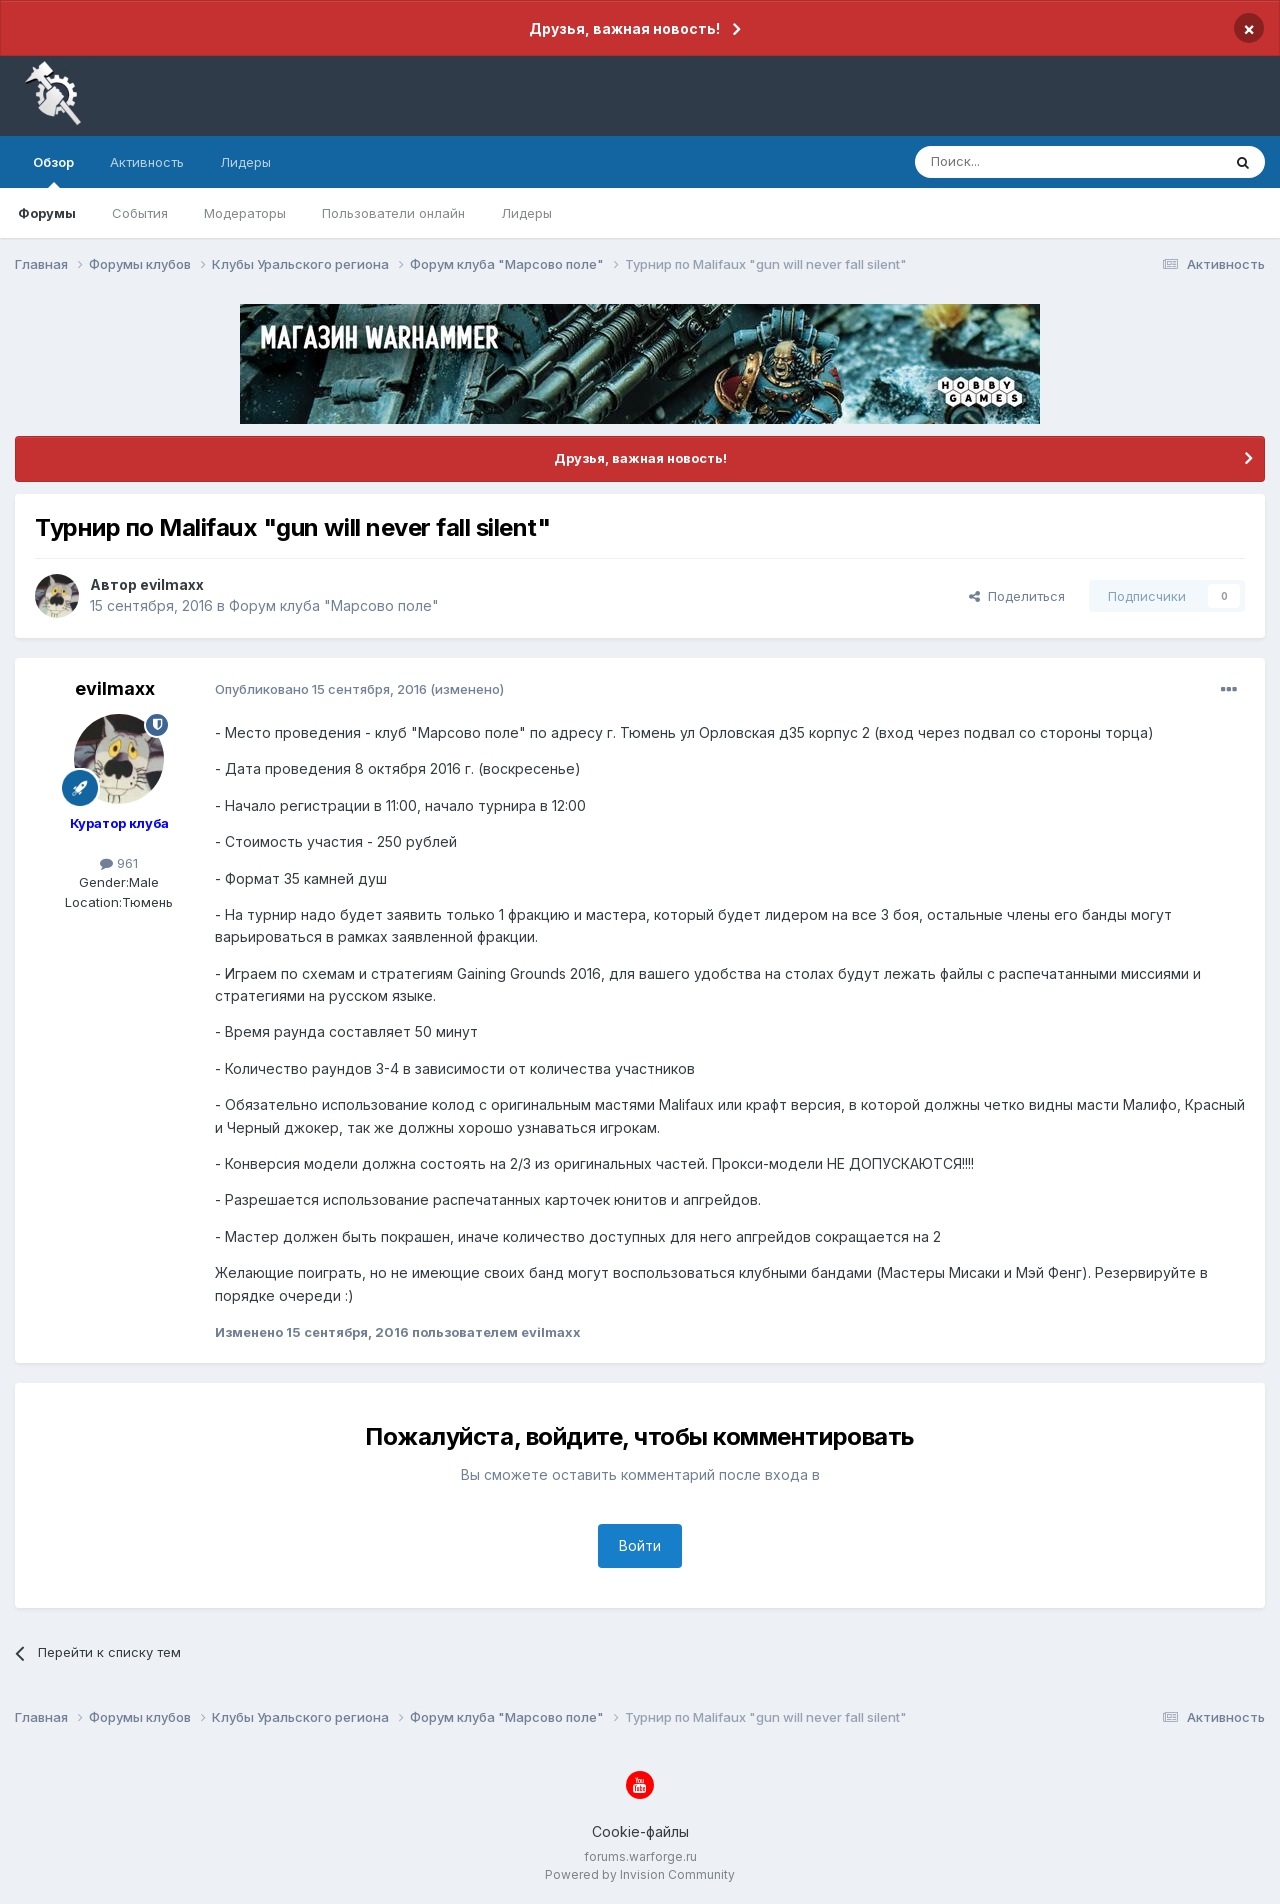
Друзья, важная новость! (624, 28)
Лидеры (526, 213)
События (140, 213)
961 (119, 863)
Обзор (53, 171)
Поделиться (1017, 596)
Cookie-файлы (640, 1831)
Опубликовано (321, 689)
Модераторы (245, 213)
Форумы (47, 213)
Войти (640, 1545)
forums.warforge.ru (640, 1856)
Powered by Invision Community (640, 1874)
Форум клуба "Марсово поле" (334, 605)
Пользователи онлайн (393, 213)
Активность (147, 162)
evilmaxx (172, 584)
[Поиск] (1022, 162)
